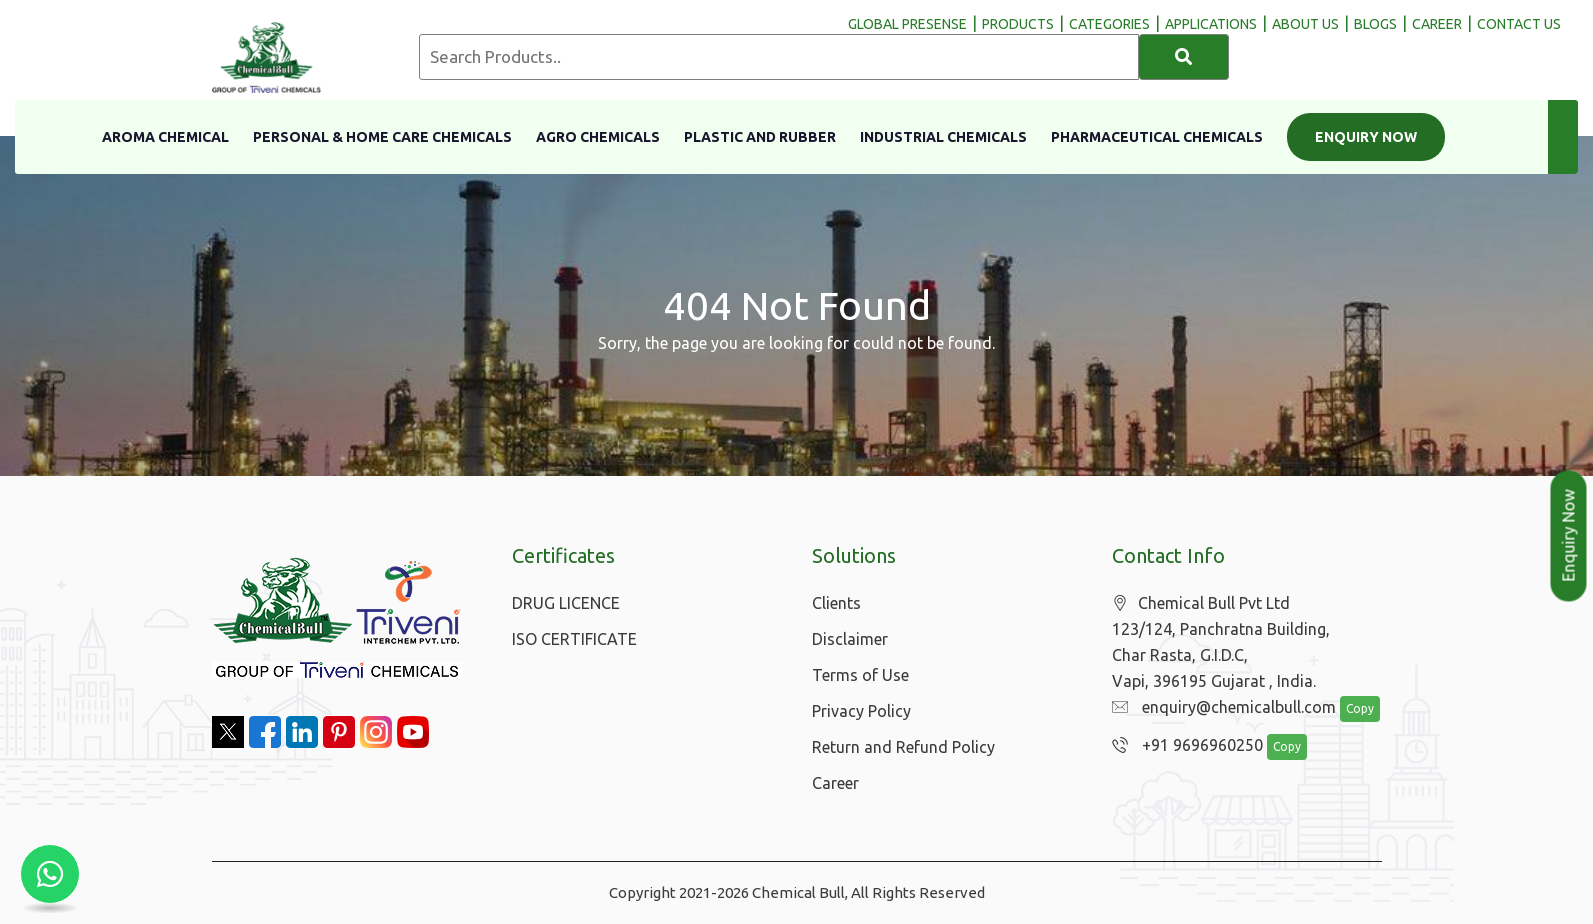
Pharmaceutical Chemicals (1157, 137)
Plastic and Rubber (760, 137)
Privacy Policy (861, 711)
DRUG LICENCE (566, 603)
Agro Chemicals (598, 137)
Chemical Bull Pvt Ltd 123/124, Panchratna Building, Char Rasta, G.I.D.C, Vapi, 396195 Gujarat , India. (1221, 642)
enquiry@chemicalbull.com (1219, 708)
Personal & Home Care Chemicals (382, 137)
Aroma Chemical (165, 137)
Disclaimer (850, 639)
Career (835, 783)
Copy (1349, 709)
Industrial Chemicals (943, 137)
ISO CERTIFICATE (574, 639)
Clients (836, 603)
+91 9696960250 (1182, 746)
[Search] (1184, 57)
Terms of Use (860, 675)
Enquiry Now (1366, 137)
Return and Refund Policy (903, 747)
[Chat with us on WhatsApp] (50, 874)
